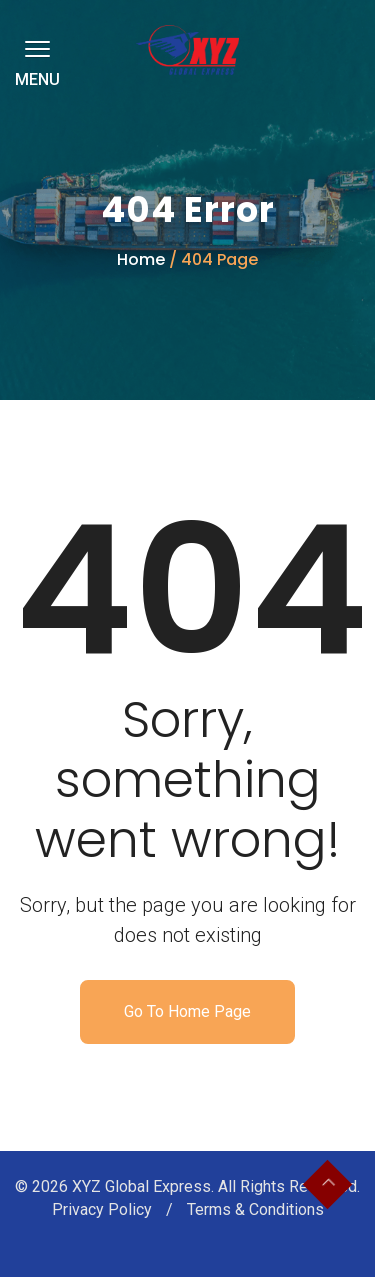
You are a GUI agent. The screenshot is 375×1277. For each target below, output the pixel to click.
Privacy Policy (104, 1209)
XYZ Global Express (141, 1186)
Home (141, 259)
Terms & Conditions (255, 1209)
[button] (34, 48)
